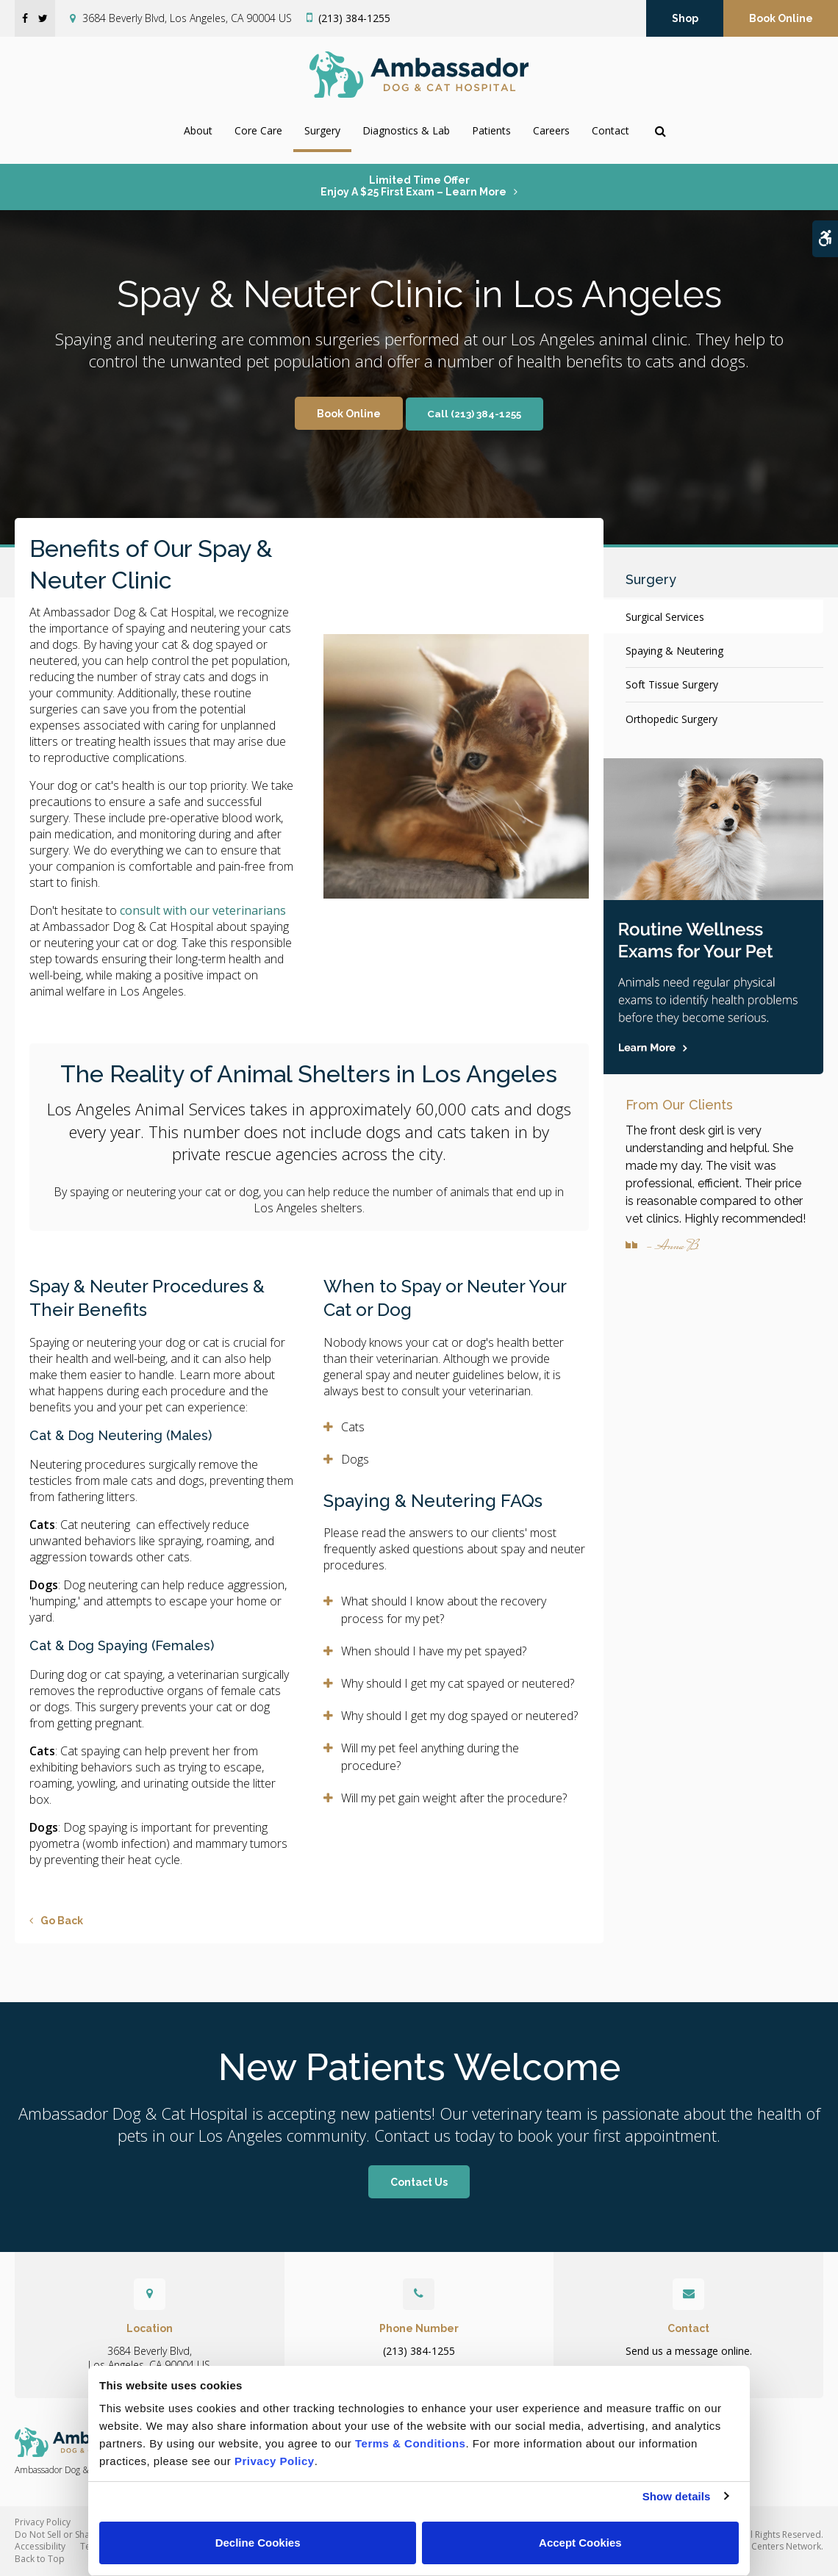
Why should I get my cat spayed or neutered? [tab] (457, 1683)
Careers (551, 130)
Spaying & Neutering (674, 651)
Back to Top (40, 2558)
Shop (685, 18)
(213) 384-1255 (354, 18)
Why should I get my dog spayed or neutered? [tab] (459, 1716)
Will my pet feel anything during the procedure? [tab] (430, 1757)
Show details (676, 2496)
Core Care (258, 130)
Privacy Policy (43, 2522)
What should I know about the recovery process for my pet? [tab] (443, 1610)
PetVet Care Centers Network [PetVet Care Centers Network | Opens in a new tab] (761, 2546)
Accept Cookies (580, 2542)
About (198, 130)
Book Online (781, 18)
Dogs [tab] (355, 1459)
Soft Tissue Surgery (672, 684)
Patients (491, 130)
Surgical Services (665, 617)
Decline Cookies (258, 2542)
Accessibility (40, 2546)
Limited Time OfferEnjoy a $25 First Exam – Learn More (413, 186)
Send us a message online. (689, 2351)
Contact (610, 130)
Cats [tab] (353, 1427)
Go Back (61, 1920)
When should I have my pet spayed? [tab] (433, 1651)
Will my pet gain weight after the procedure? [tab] (454, 1798)
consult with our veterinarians (203, 910)
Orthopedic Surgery (671, 719)
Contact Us (419, 2182)
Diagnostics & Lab (406, 130)
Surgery (322, 130)
